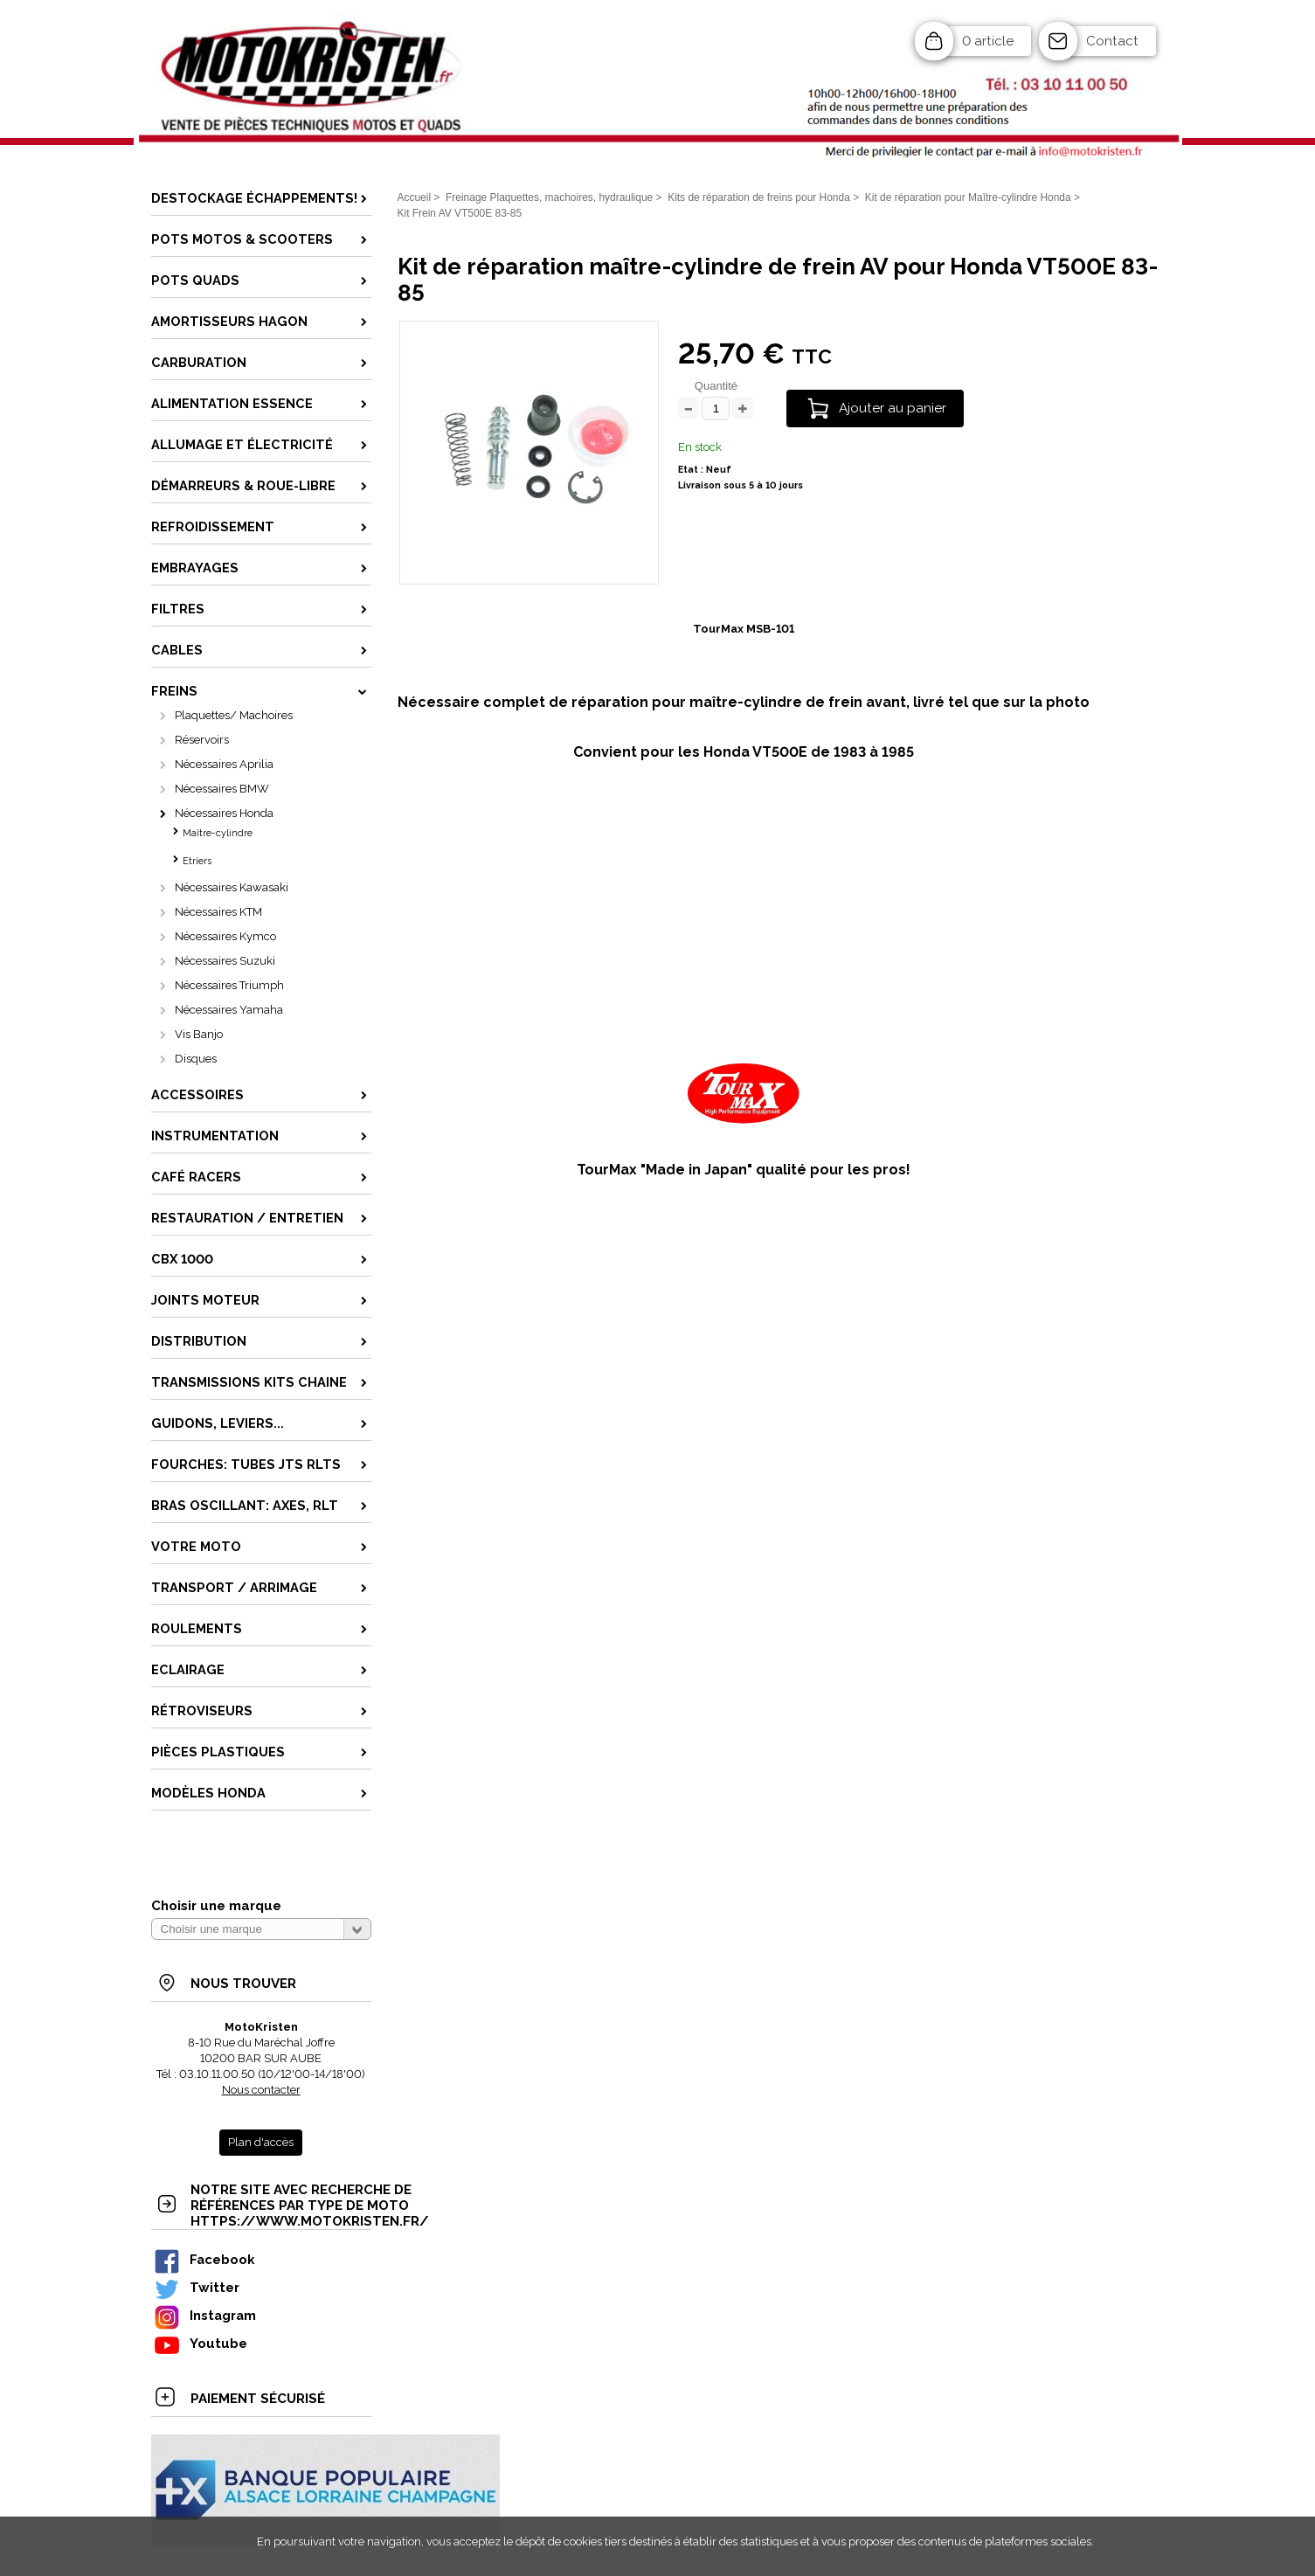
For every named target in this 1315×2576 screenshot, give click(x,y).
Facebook (203, 2259)
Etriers (197, 861)
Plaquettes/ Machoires (234, 715)
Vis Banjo (199, 1034)
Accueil (415, 197)
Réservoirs (202, 739)
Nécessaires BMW (222, 788)
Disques (196, 1058)
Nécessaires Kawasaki (231, 887)
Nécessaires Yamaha (229, 1009)
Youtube (200, 2343)
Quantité (716, 385)
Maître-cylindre (218, 833)
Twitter (196, 2287)
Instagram (204, 2315)
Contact (1112, 41)
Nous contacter (261, 2089)
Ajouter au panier (892, 408)
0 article (988, 41)
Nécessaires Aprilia (224, 764)
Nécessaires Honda (224, 813)
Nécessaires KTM (218, 911)
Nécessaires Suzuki (225, 960)
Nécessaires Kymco (225, 936)
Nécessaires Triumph (229, 985)
